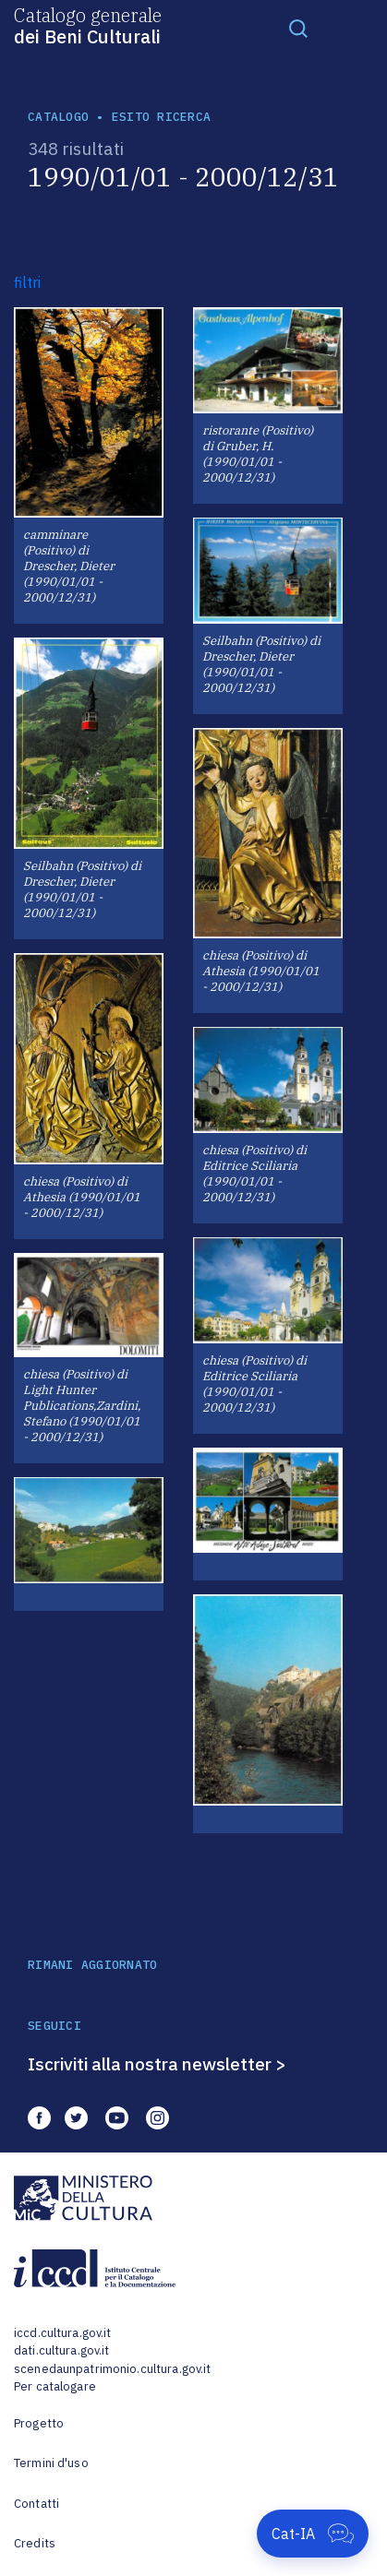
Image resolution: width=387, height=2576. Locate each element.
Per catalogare (55, 2386)
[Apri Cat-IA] (313, 2534)
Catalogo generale (88, 25)
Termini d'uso (51, 2463)
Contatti (36, 2503)
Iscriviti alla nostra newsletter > (157, 2064)
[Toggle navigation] (298, 28)
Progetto (39, 2423)
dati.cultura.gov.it (61, 2350)
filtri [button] (27, 282)
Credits (34, 2543)
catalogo (58, 117)
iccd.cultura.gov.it (62, 2333)
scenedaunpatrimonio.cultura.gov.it (112, 2369)
